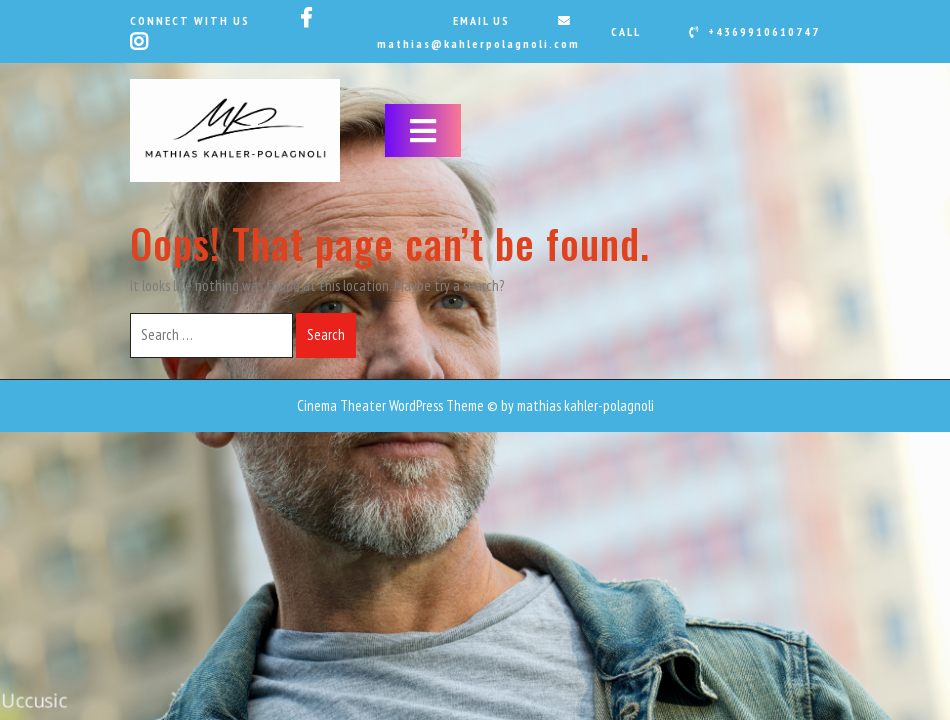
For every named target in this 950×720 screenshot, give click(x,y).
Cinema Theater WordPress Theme (390, 405)
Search (326, 334)
